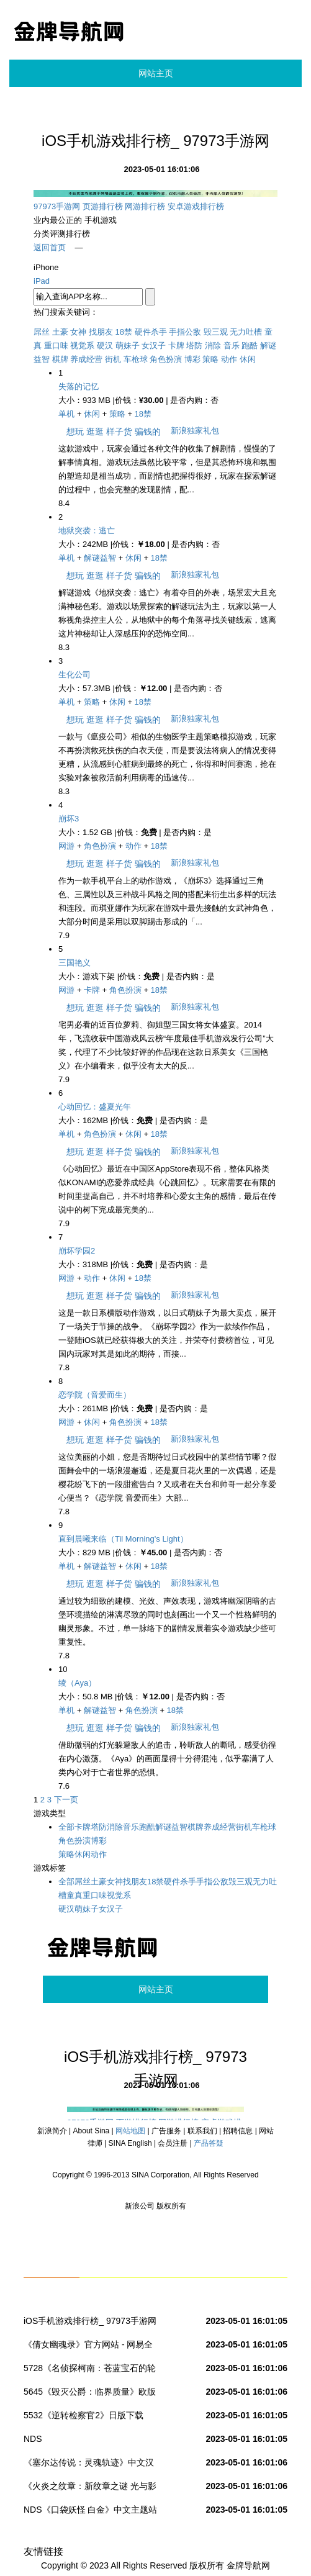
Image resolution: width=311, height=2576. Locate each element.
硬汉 (105, 345)
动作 (229, 359)
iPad (42, 281)
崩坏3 (68, 818)
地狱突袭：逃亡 (86, 530)
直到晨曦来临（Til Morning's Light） (123, 1538)
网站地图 (130, 2130)
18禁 (123, 332)
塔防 (194, 345)
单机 (66, 413)
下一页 (66, 1799)
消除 (213, 345)
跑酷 (249, 345)
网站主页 (155, 73)
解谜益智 (100, 558)
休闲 (248, 359)
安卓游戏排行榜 (196, 206)
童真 (74, 1895)
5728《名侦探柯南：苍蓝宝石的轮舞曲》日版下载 (90, 2370)
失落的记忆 (78, 386)
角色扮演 (166, 359)
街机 (113, 359)
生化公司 (74, 674)
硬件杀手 (151, 332)
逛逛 (95, 431)
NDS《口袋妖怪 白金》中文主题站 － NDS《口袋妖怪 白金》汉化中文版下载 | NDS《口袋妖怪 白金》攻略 (92, 2512)
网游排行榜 (145, 206)
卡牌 (176, 345)
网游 (66, 846)
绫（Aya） (77, 1683)
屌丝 (42, 332)
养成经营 (86, 359)
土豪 (60, 332)
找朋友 (101, 332)
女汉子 (154, 345)
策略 (210, 359)
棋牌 (60, 359)
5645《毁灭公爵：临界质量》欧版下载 (90, 2394)
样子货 (119, 431)
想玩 (75, 431)
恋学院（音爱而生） (94, 1394)
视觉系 (82, 345)
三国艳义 (74, 962)
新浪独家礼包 (195, 430)
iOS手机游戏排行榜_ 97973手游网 (90, 2321)
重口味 (56, 345)
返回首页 (50, 247)
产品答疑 (208, 2143)
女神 (78, 332)
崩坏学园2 (76, 1250)
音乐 (231, 345)
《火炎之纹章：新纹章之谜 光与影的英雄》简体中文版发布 (90, 2488)
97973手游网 (57, 206)
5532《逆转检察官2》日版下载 (83, 2415)
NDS (33, 2439)
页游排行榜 (103, 206)
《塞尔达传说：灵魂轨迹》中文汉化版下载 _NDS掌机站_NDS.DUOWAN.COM (89, 2464)
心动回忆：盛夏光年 (94, 1106)
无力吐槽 (246, 332)
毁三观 (216, 332)
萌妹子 (127, 345)
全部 (66, 1827)
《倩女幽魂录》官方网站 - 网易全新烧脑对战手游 (88, 2346)
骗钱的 (148, 431)
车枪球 (136, 359)
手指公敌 (185, 332)
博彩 (192, 359)
